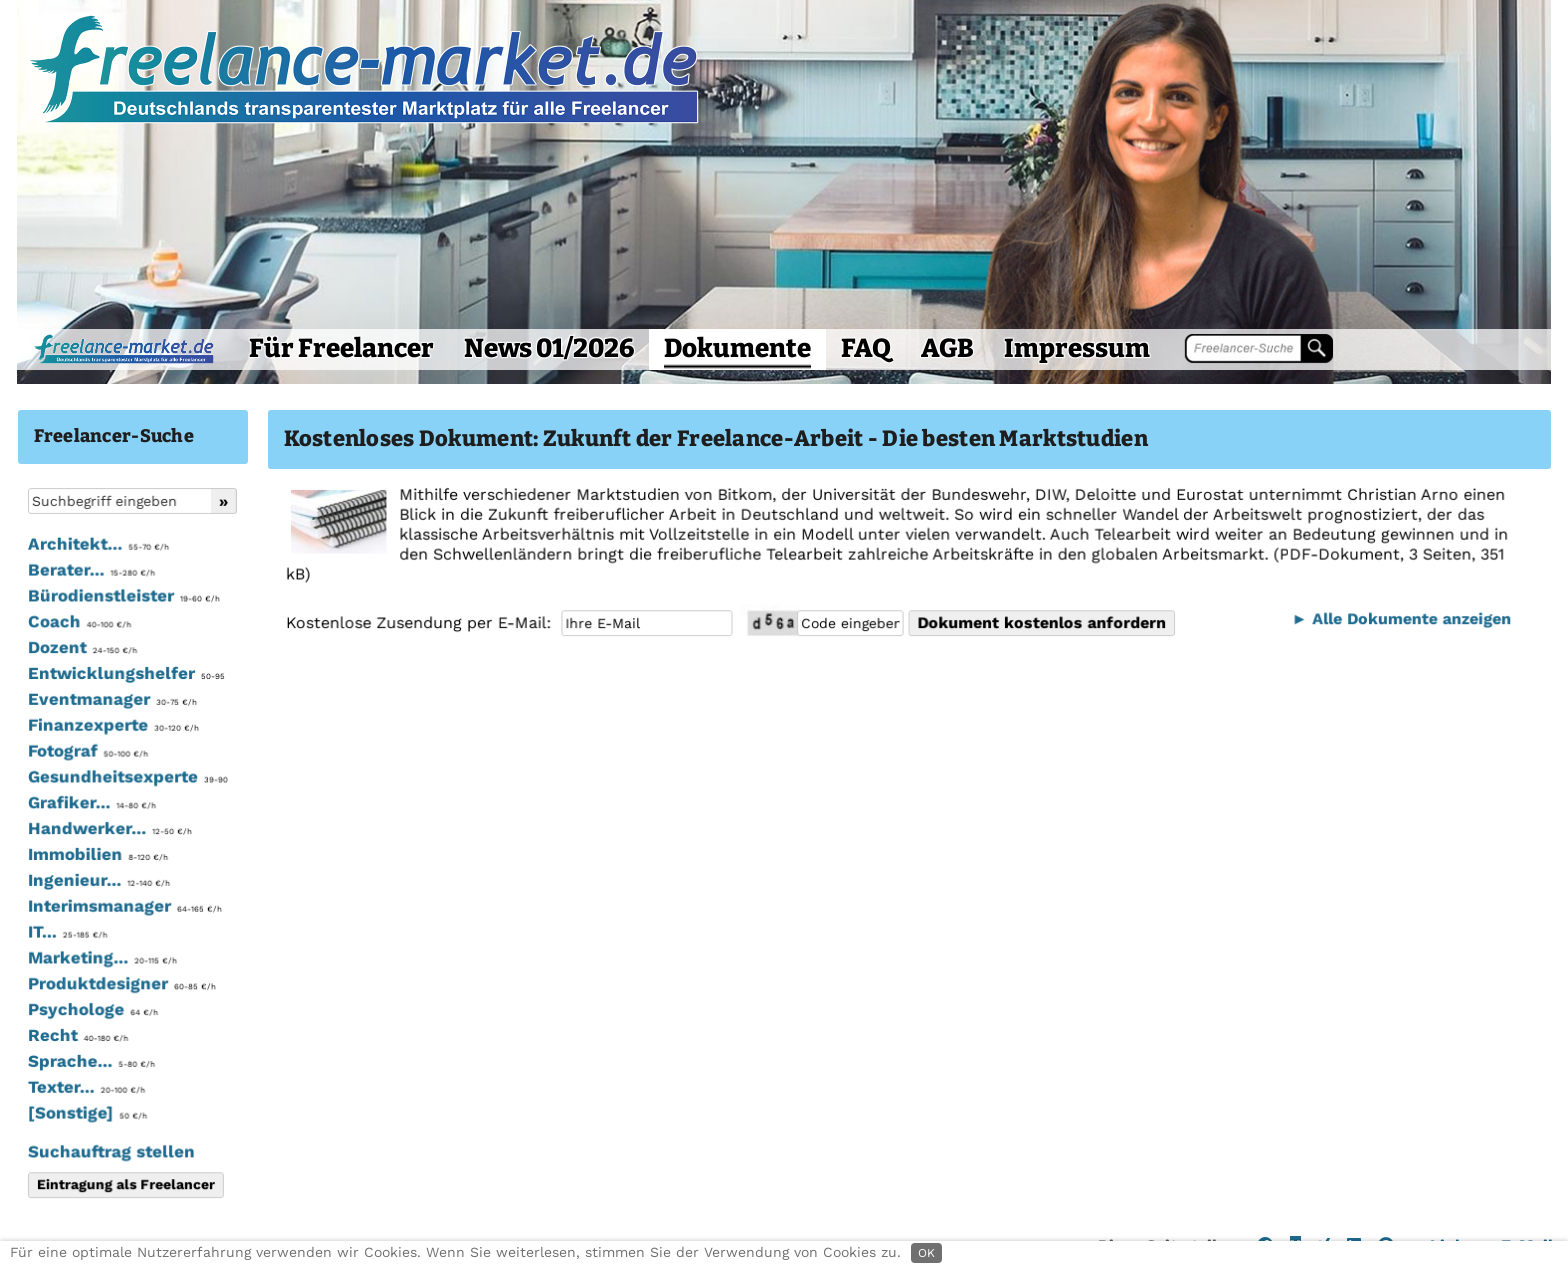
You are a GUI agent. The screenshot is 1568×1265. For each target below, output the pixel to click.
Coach (78, 623)
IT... (66, 932)
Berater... (90, 571)
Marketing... (101, 958)
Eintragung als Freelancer (125, 1184)
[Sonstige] (86, 1113)
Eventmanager (111, 700)
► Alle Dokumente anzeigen (1398, 618)
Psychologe (92, 1010)
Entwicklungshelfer (125, 674)
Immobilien (97, 855)
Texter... (85, 1087)
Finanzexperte (112, 726)
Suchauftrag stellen (110, 1151)
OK (926, 1253)
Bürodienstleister (122, 597)
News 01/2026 (549, 348)
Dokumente (737, 348)
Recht (77, 1035)
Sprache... (90, 1061)
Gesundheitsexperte (126, 777)
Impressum (1077, 348)
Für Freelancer (341, 348)
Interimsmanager (123, 906)
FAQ (866, 348)
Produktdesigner (120, 984)
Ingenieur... (98, 881)
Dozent (81, 648)
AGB (947, 348)
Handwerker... (109, 829)
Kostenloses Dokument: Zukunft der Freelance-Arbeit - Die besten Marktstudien (716, 438)
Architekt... (97, 545)
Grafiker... (91, 803)
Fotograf (87, 752)
